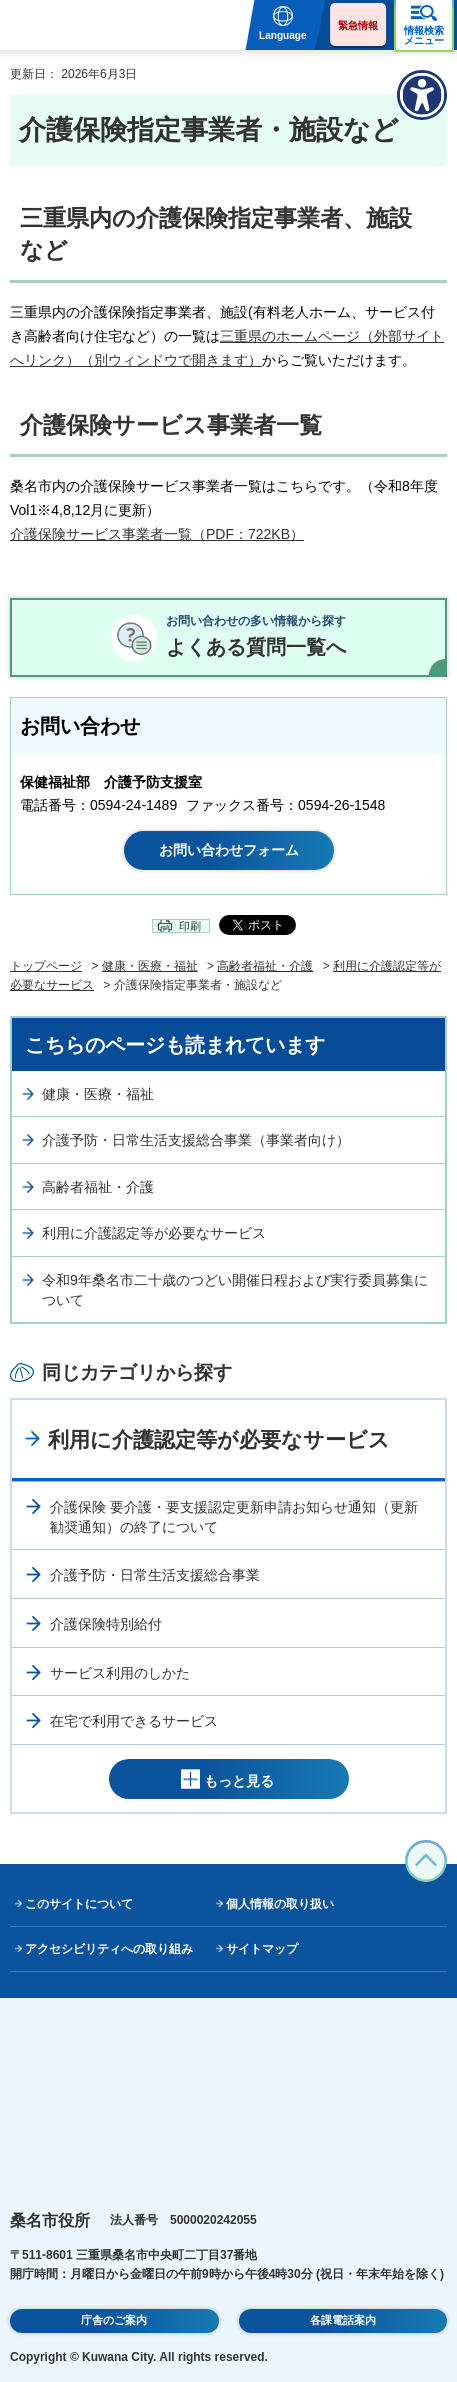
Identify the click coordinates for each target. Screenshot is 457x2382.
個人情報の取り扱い (280, 1904)
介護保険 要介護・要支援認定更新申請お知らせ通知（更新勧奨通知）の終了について (234, 1517)
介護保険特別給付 (106, 1624)
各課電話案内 (343, 2320)
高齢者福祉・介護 (265, 966)
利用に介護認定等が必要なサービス (154, 1233)
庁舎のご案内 (114, 2320)
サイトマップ (262, 1949)
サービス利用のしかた (120, 1673)
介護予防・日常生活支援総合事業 (155, 1575)
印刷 (190, 926)
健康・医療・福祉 (150, 966)
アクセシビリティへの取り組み (109, 1949)
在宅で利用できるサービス (134, 1721)
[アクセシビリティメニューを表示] (422, 95)
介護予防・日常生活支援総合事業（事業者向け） (196, 1140)
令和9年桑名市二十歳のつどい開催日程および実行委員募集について (235, 1290)
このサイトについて (79, 1904)
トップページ (46, 966)
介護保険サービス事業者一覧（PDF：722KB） (157, 534)
